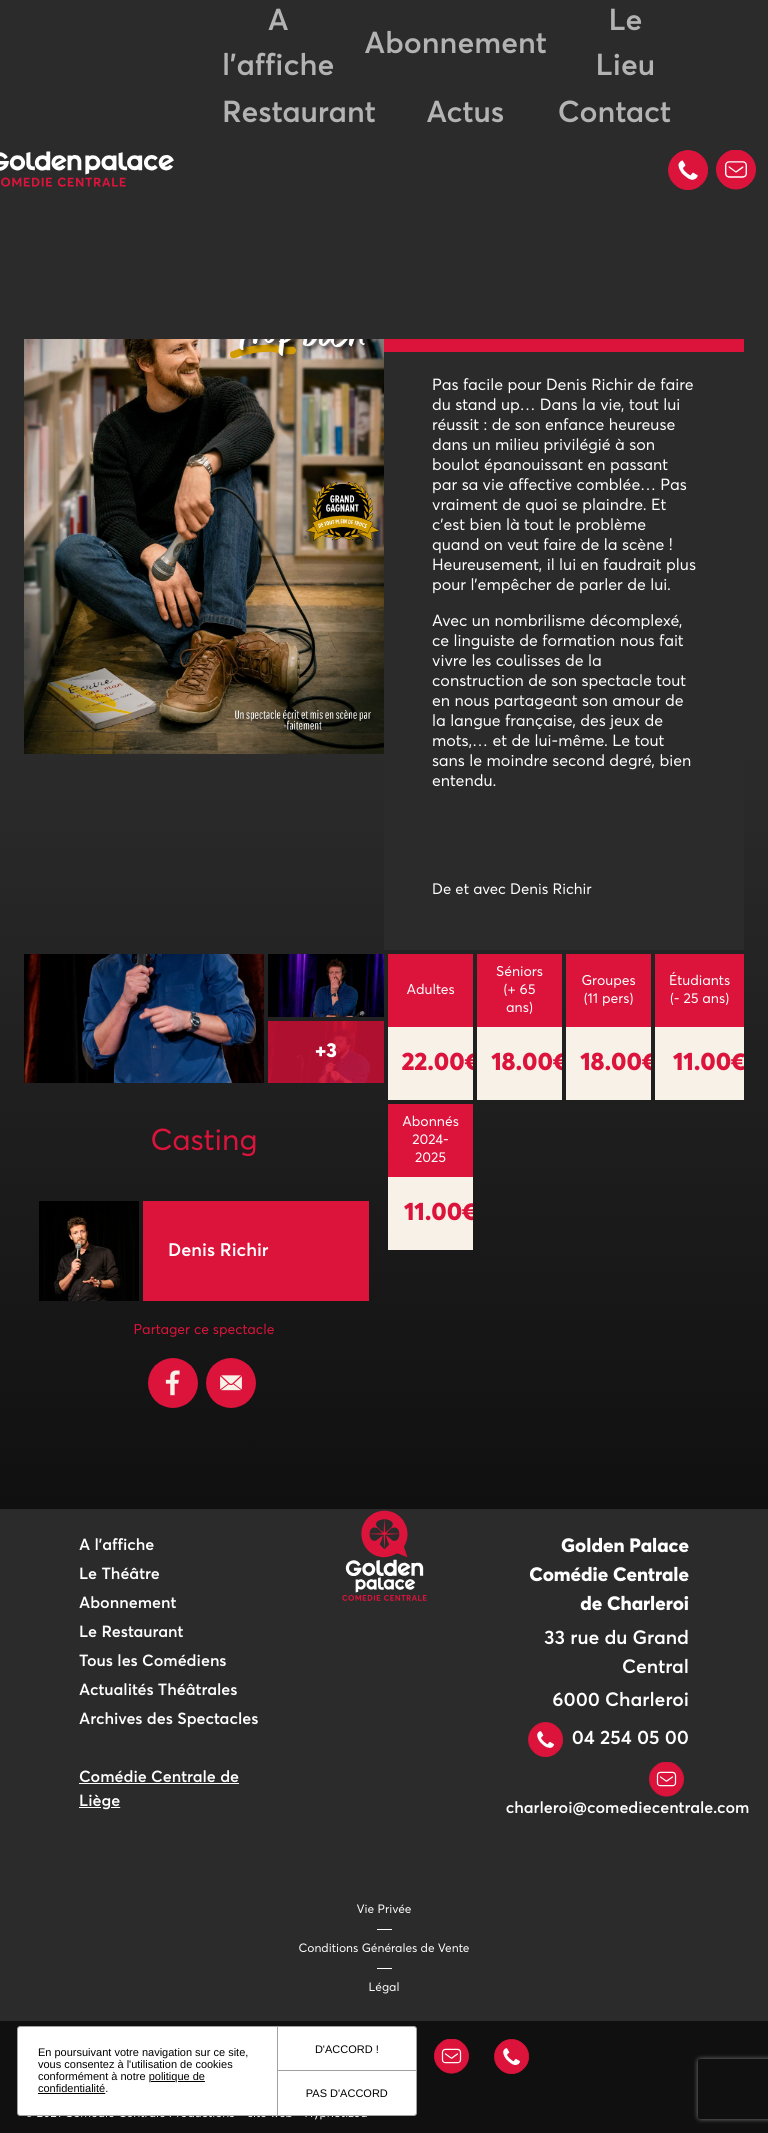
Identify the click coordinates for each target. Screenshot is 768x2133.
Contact (614, 114)
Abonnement (455, 45)
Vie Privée (384, 1910)
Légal (384, 1988)
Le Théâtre (119, 1575)
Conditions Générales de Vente (384, 1949)
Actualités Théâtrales (158, 1691)
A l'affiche (116, 1546)
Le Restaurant (131, 1633)
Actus (465, 114)
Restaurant (299, 114)
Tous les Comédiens (153, 1662)
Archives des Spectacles (168, 1720)
